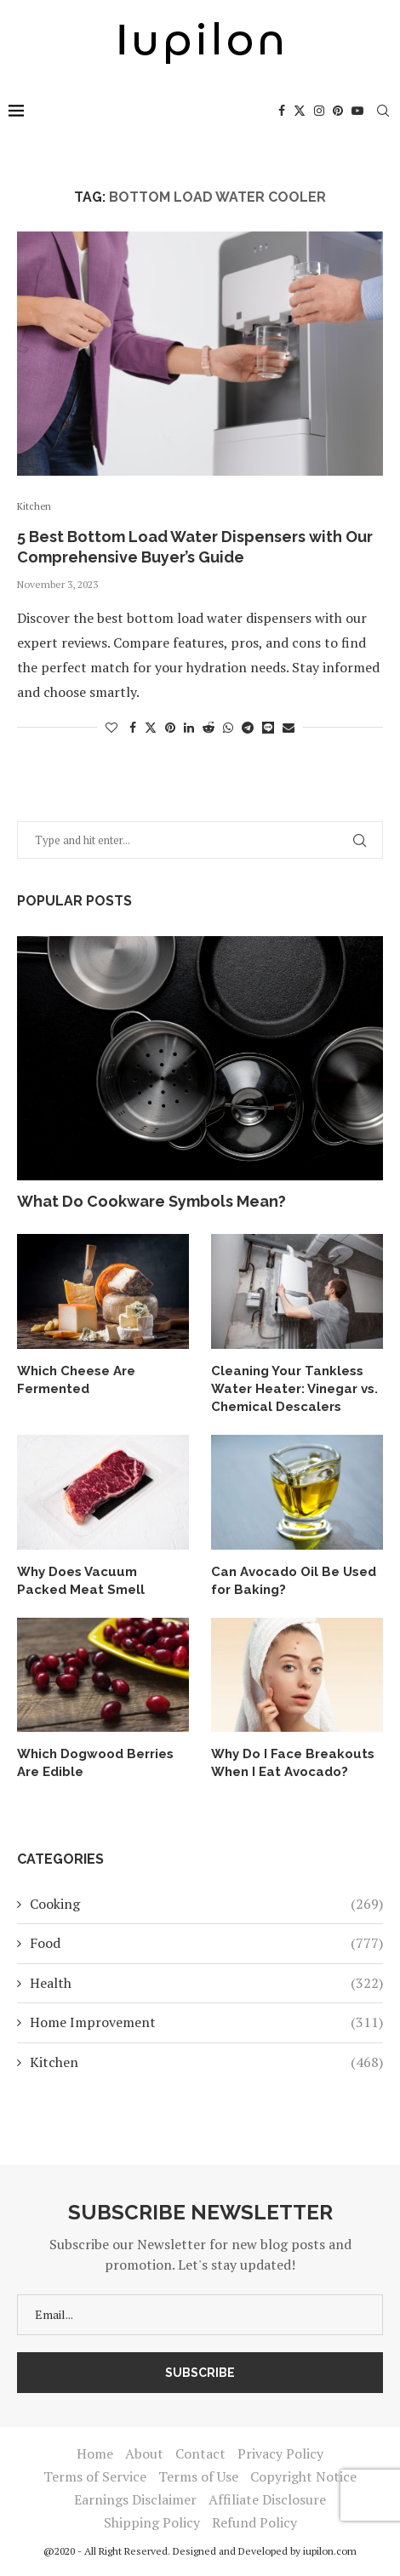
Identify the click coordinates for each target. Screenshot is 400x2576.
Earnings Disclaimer (135, 2499)
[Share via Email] (288, 727)
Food (206, 1942)
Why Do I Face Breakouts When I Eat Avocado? (292, 1762)
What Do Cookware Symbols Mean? (151, 1201)
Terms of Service (94, 2476)
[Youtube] (357, 110)
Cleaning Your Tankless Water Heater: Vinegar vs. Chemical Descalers (294, 1388)
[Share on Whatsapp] (228, 727)
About (144, 2453)
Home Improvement (206, 2022)
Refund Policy (254, 2522)
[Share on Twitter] (151, 727)
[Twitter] (300, 110)
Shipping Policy (152, 2522)
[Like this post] (111, 727)
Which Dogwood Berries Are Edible (95, 1762)
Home (95, 2453)
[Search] (382, 110)
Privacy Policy (280, 2453)
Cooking (206, 1903)
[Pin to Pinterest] (170, 727)
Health (206, 1982)
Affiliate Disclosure (267, 2499)
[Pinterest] (338, 110)
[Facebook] (281, 110)
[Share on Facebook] (132, 727)
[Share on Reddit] (208, 727)
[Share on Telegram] (248, 727)
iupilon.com (330, 2551)
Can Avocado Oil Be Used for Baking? (293, 1580)
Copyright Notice (303, 2476)
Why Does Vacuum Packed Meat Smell (81, 1580)
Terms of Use (198, 2476)
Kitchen (206, 2062)
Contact (200, 2453)
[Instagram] (319, 110)
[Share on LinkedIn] (189, 727)
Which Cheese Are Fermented (76, 1380)
